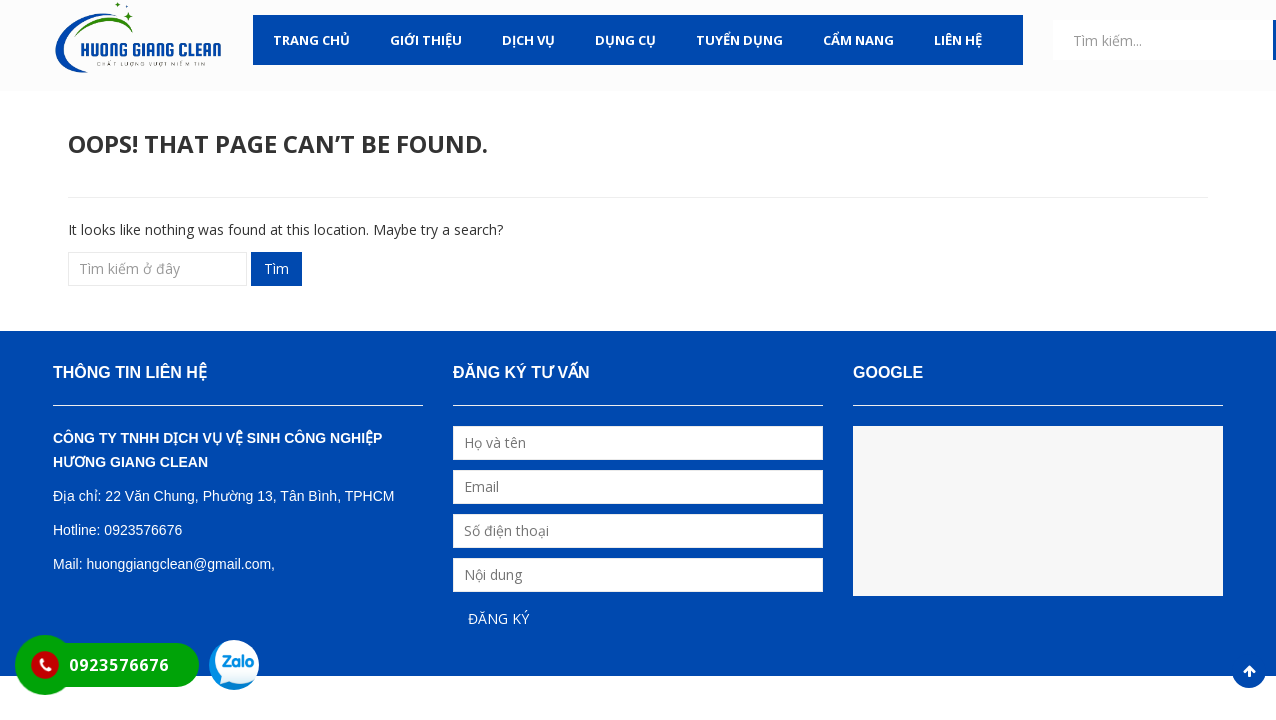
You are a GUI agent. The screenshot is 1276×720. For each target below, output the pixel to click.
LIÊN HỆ (958, 40)
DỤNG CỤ (625, 40)
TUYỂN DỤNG (739, 40)
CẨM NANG (858, 40)
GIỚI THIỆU (426, 40)
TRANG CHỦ (311, 40)
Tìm (276, 268)
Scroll (1249, 671)
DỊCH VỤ (528, 40)
